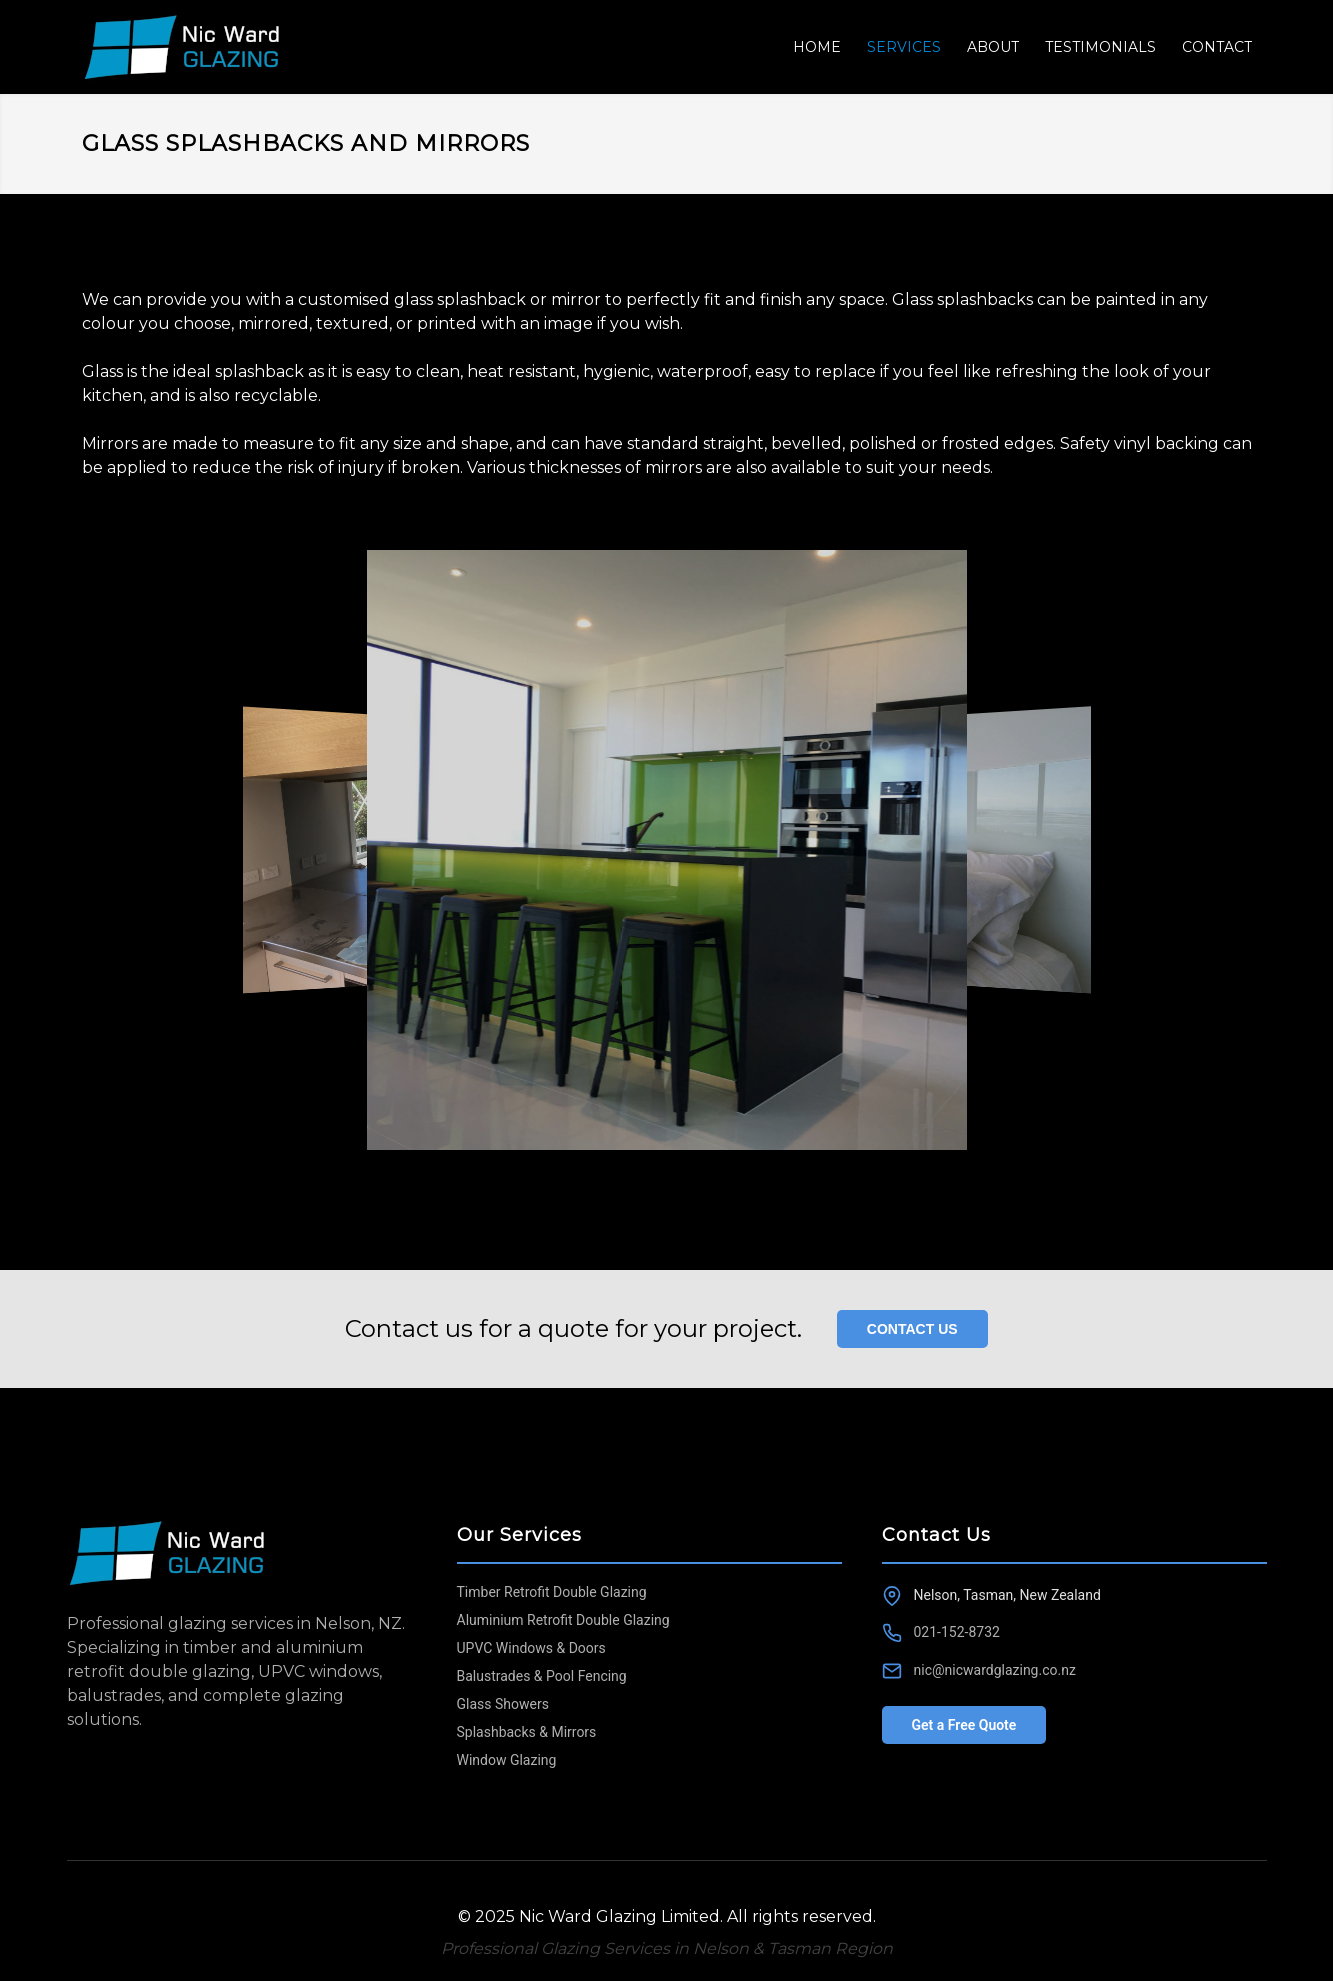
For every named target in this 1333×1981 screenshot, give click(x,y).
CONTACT (1217, 47)
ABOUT (993, 47)
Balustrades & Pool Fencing (542, 1676)
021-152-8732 (957, 1632)
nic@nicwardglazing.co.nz (995, 1670)
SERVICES (904, 47)
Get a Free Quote (964, 1725)
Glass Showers (503, 1704)
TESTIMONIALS (1100, 47)
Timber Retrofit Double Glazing (552, 1592)
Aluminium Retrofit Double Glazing (563, 1620)
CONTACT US (912, 1329)
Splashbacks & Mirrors (527, 1732)
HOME (817, 47)
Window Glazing (507, 1760)
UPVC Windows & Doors (531, 1648)
